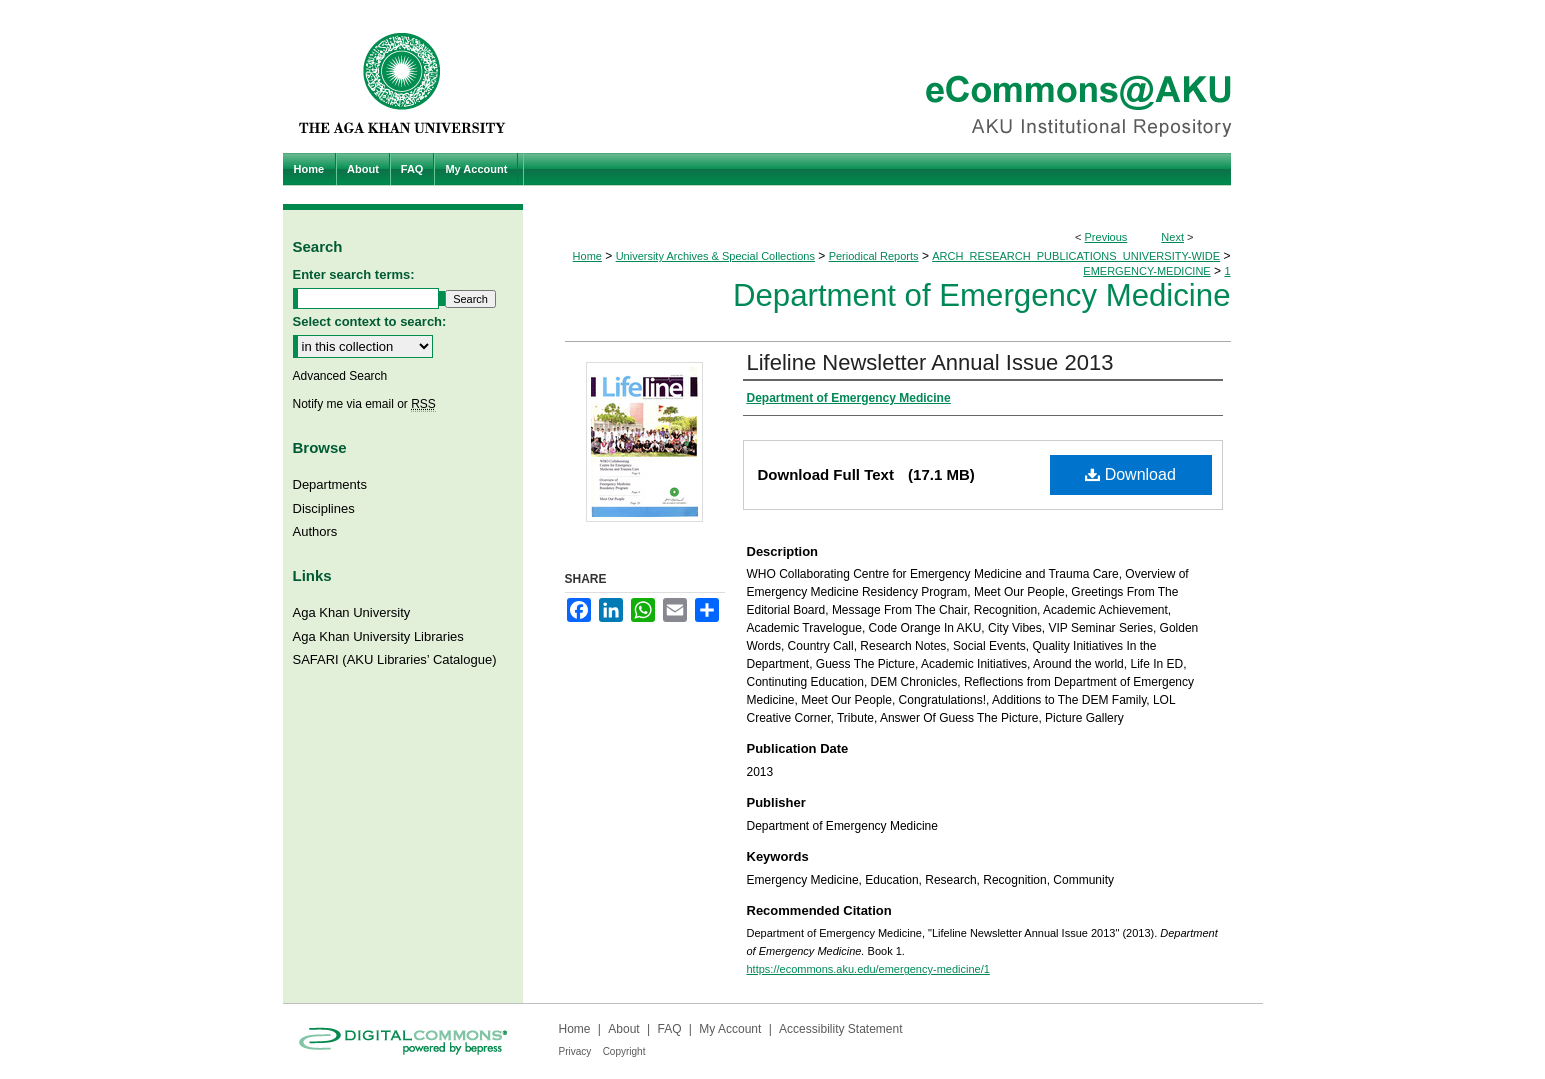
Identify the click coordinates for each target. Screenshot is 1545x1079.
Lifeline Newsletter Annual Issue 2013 (930, 362)
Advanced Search (340, 376)
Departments (330, 484)
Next (1172, 237)
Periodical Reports (874, 256)
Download (1130, 474)
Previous (1106, 237)
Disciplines (324, 508)
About (623, 1029)
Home (587, 256)
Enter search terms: (354, 274)
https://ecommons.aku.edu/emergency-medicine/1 (868, 969)
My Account (730, 1029)
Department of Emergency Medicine (982, 295)
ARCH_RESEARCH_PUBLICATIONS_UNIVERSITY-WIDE (1076, 256)
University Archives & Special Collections (715, 256)
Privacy (575, 1051)
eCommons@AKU (893, 76)
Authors (315, 531)
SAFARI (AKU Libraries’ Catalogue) (395, 659)
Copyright (624, 1051)
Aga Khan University (352, 612)
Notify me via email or (364, 404)
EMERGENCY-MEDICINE (1146, 271)
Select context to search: (370, 321)
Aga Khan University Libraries (378, 636)
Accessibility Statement (840, 1029)
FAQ (669, 1029)
